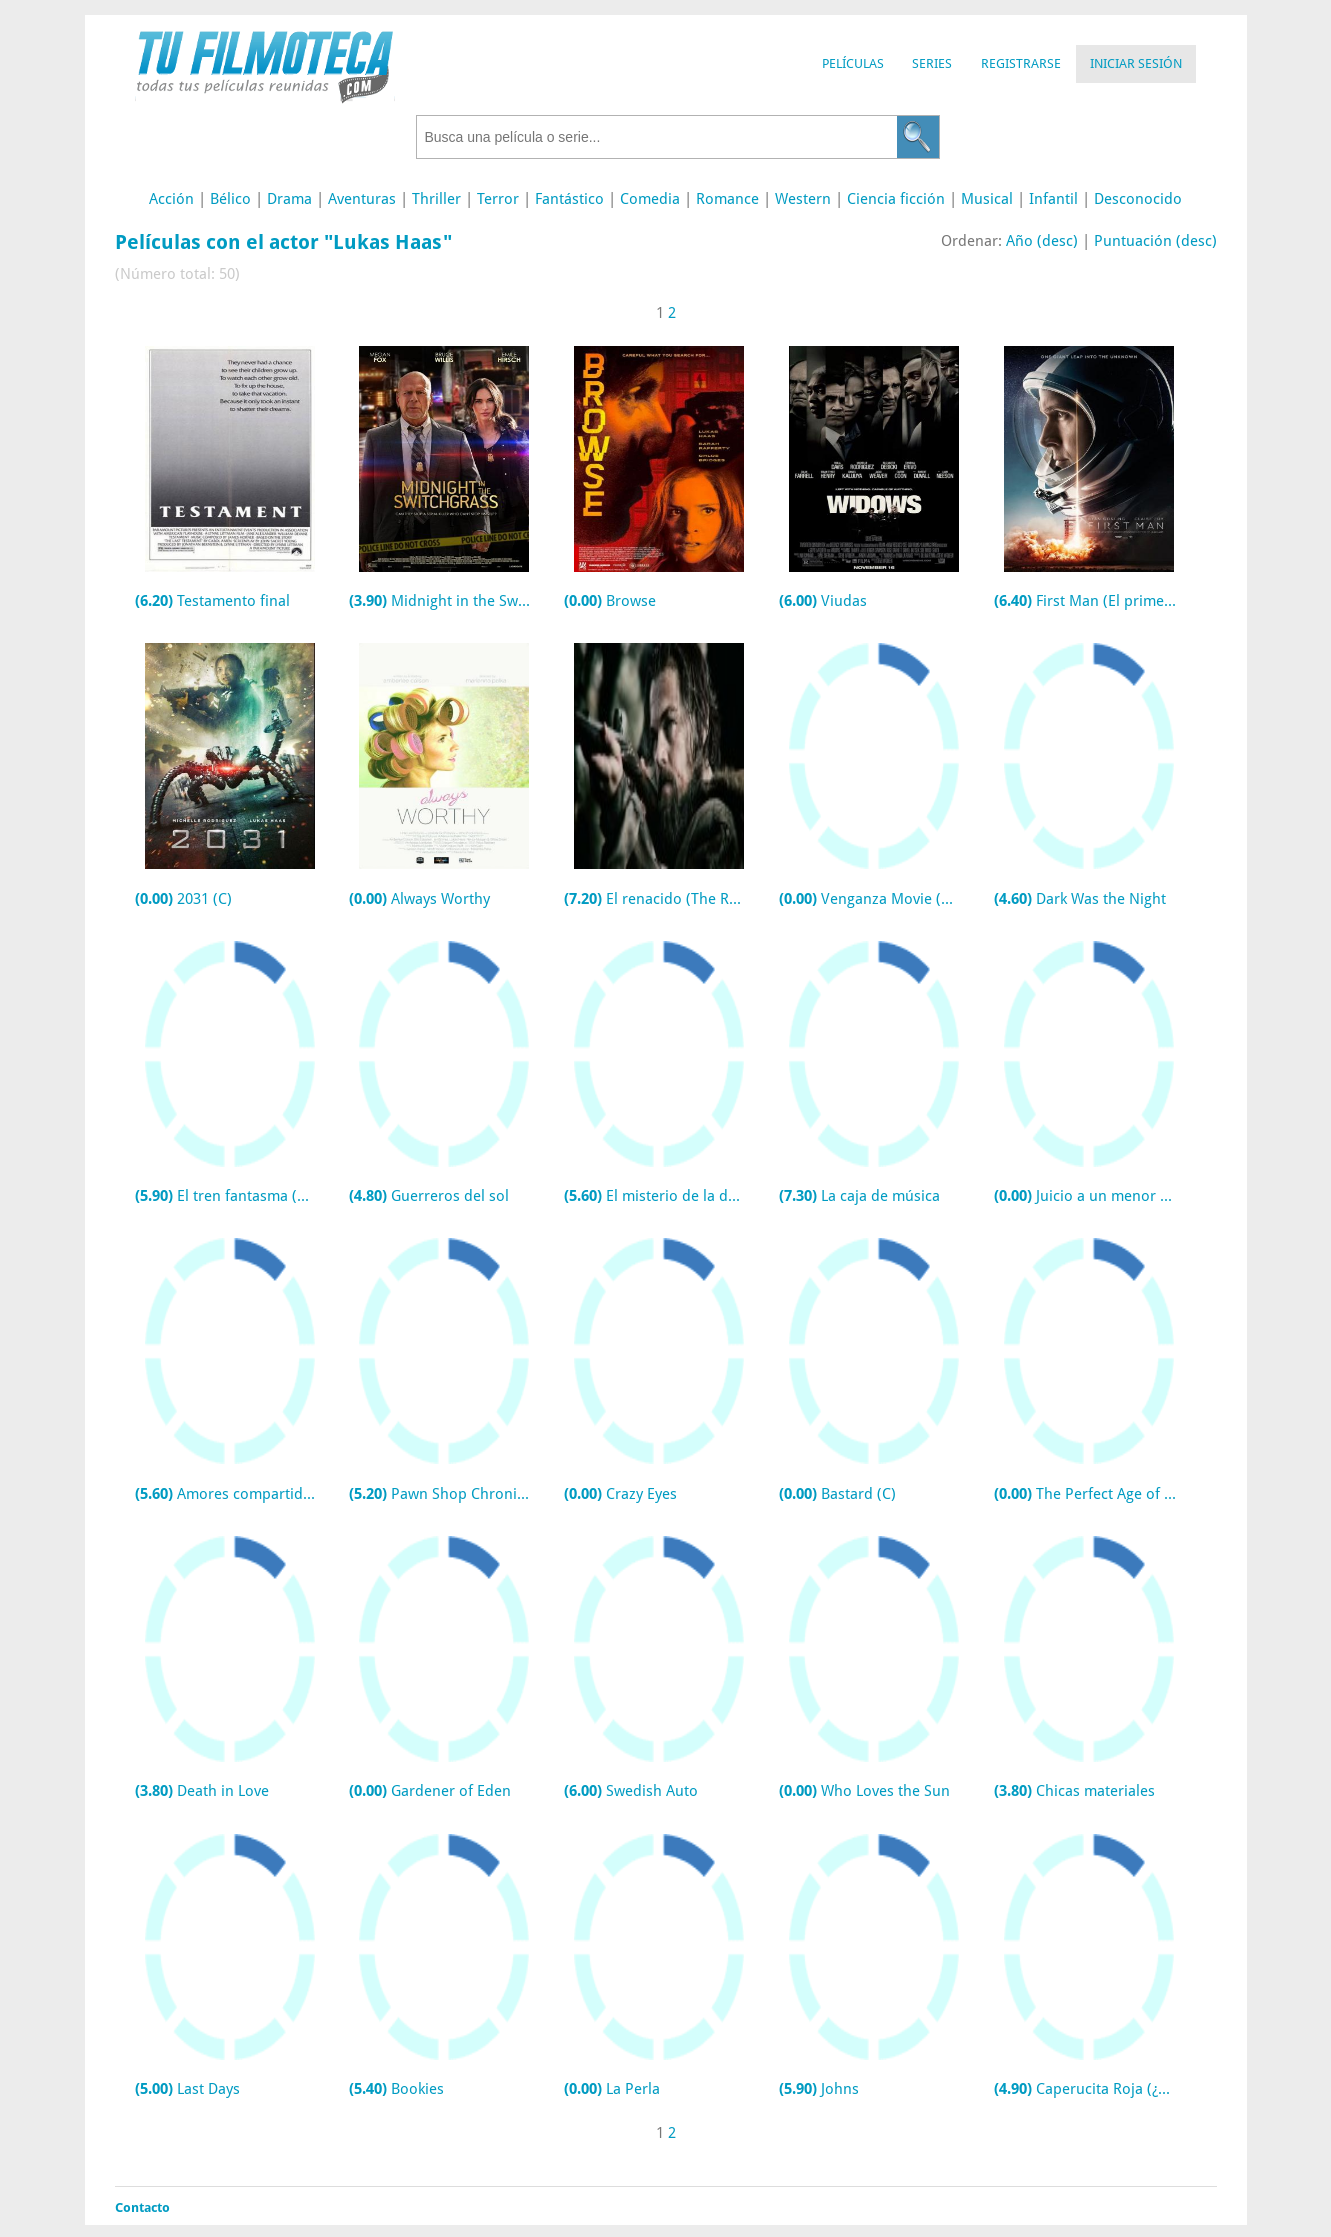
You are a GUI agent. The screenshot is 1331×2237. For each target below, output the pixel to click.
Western (803, 199)
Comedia (650, 199)
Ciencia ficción (896, 199)
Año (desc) (1042, 241)
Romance (727, 199)
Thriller (436, 199)
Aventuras (362, 199)
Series (932, 63)
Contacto (142, 2207)
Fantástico (569, 199)
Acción (171, 199)
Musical (987, 199)
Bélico (230, 199)
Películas (853, 63)
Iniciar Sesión (1136, 63)
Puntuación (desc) (1155, 241)
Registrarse (1021, 63)
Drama (289, 199)
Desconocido (1138, 199)
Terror (498, 199)
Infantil (1053, 199)
